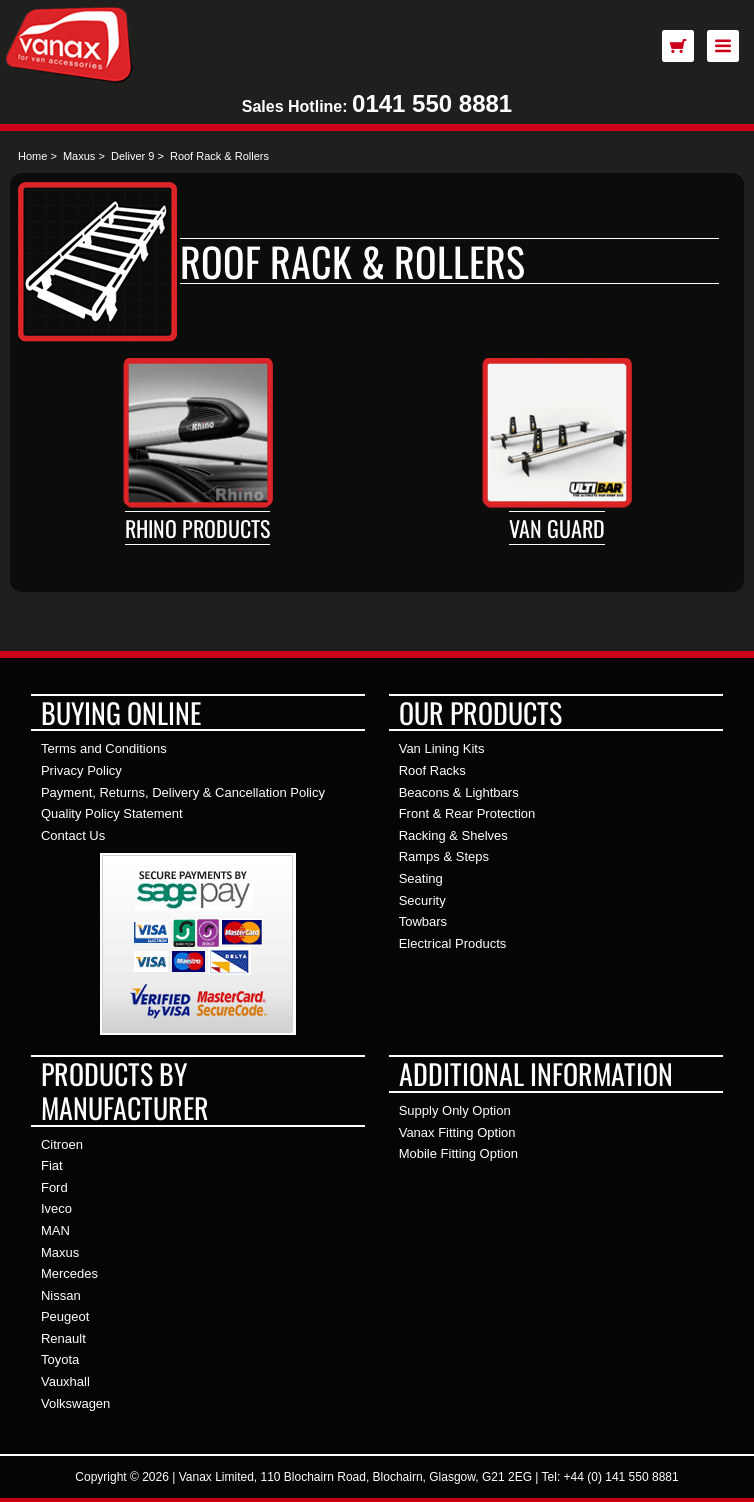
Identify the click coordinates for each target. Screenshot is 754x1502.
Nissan (61, 1295)
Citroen (62, 1144)
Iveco (56, 1208)
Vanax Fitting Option (457, 1132)
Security (422, 900)
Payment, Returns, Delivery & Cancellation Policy (183, 792)
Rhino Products (197, 528)
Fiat (52, 1165)
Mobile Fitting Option (458, 1153)
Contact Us (73, 835)
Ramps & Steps (444, 856)
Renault (63, 1338)
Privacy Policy (81, 770)
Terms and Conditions (104, 748)
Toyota (60, 1359)
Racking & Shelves (453, 835)
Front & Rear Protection (467, 813)
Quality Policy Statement (112, 813)
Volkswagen (75, 1403)
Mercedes (69, 1273)
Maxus (79, 156)
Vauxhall (65, 1381)
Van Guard (557, 528)
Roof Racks (432, 770)
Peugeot (65, 1316)
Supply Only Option (455, 1110)
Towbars (423, 921)
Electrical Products (453, 943)
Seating (421, 878)
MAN (55, 1230)
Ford (54, 1187)
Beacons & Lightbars (459, 792)
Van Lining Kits (442, 748)
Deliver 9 (132, 156)
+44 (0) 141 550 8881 (621, 1477)
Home (32, 156)
